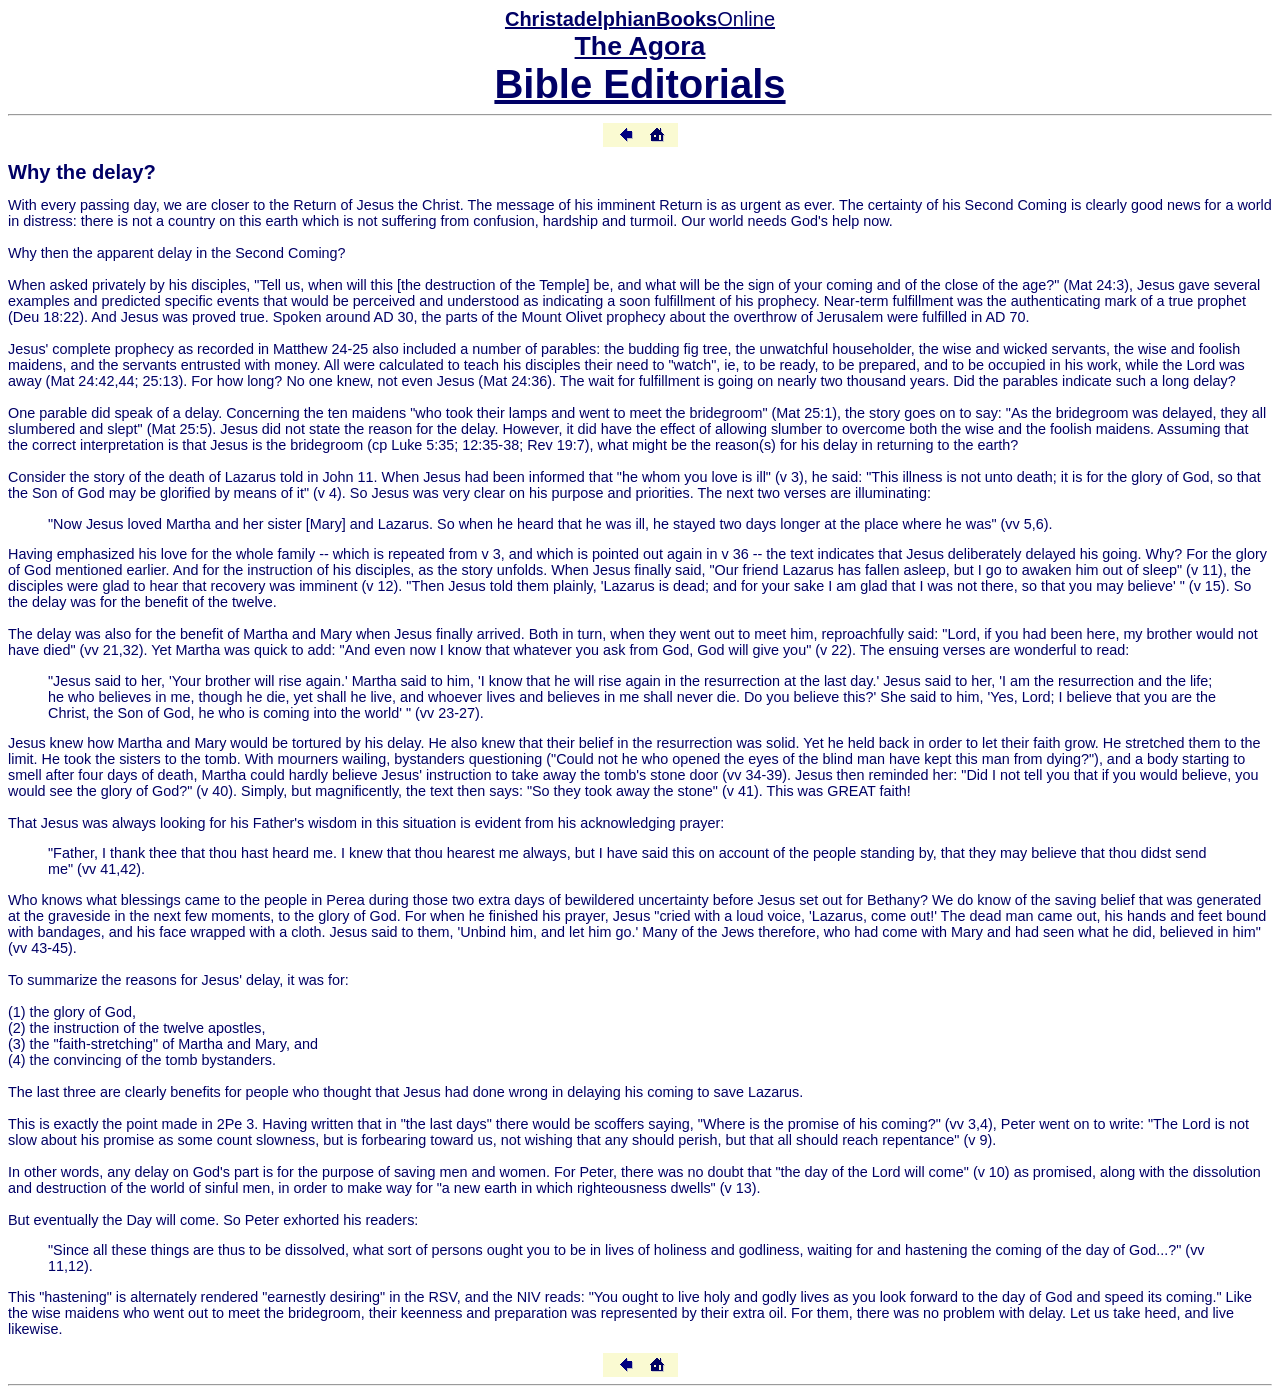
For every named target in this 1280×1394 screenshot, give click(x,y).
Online (640, 19)
